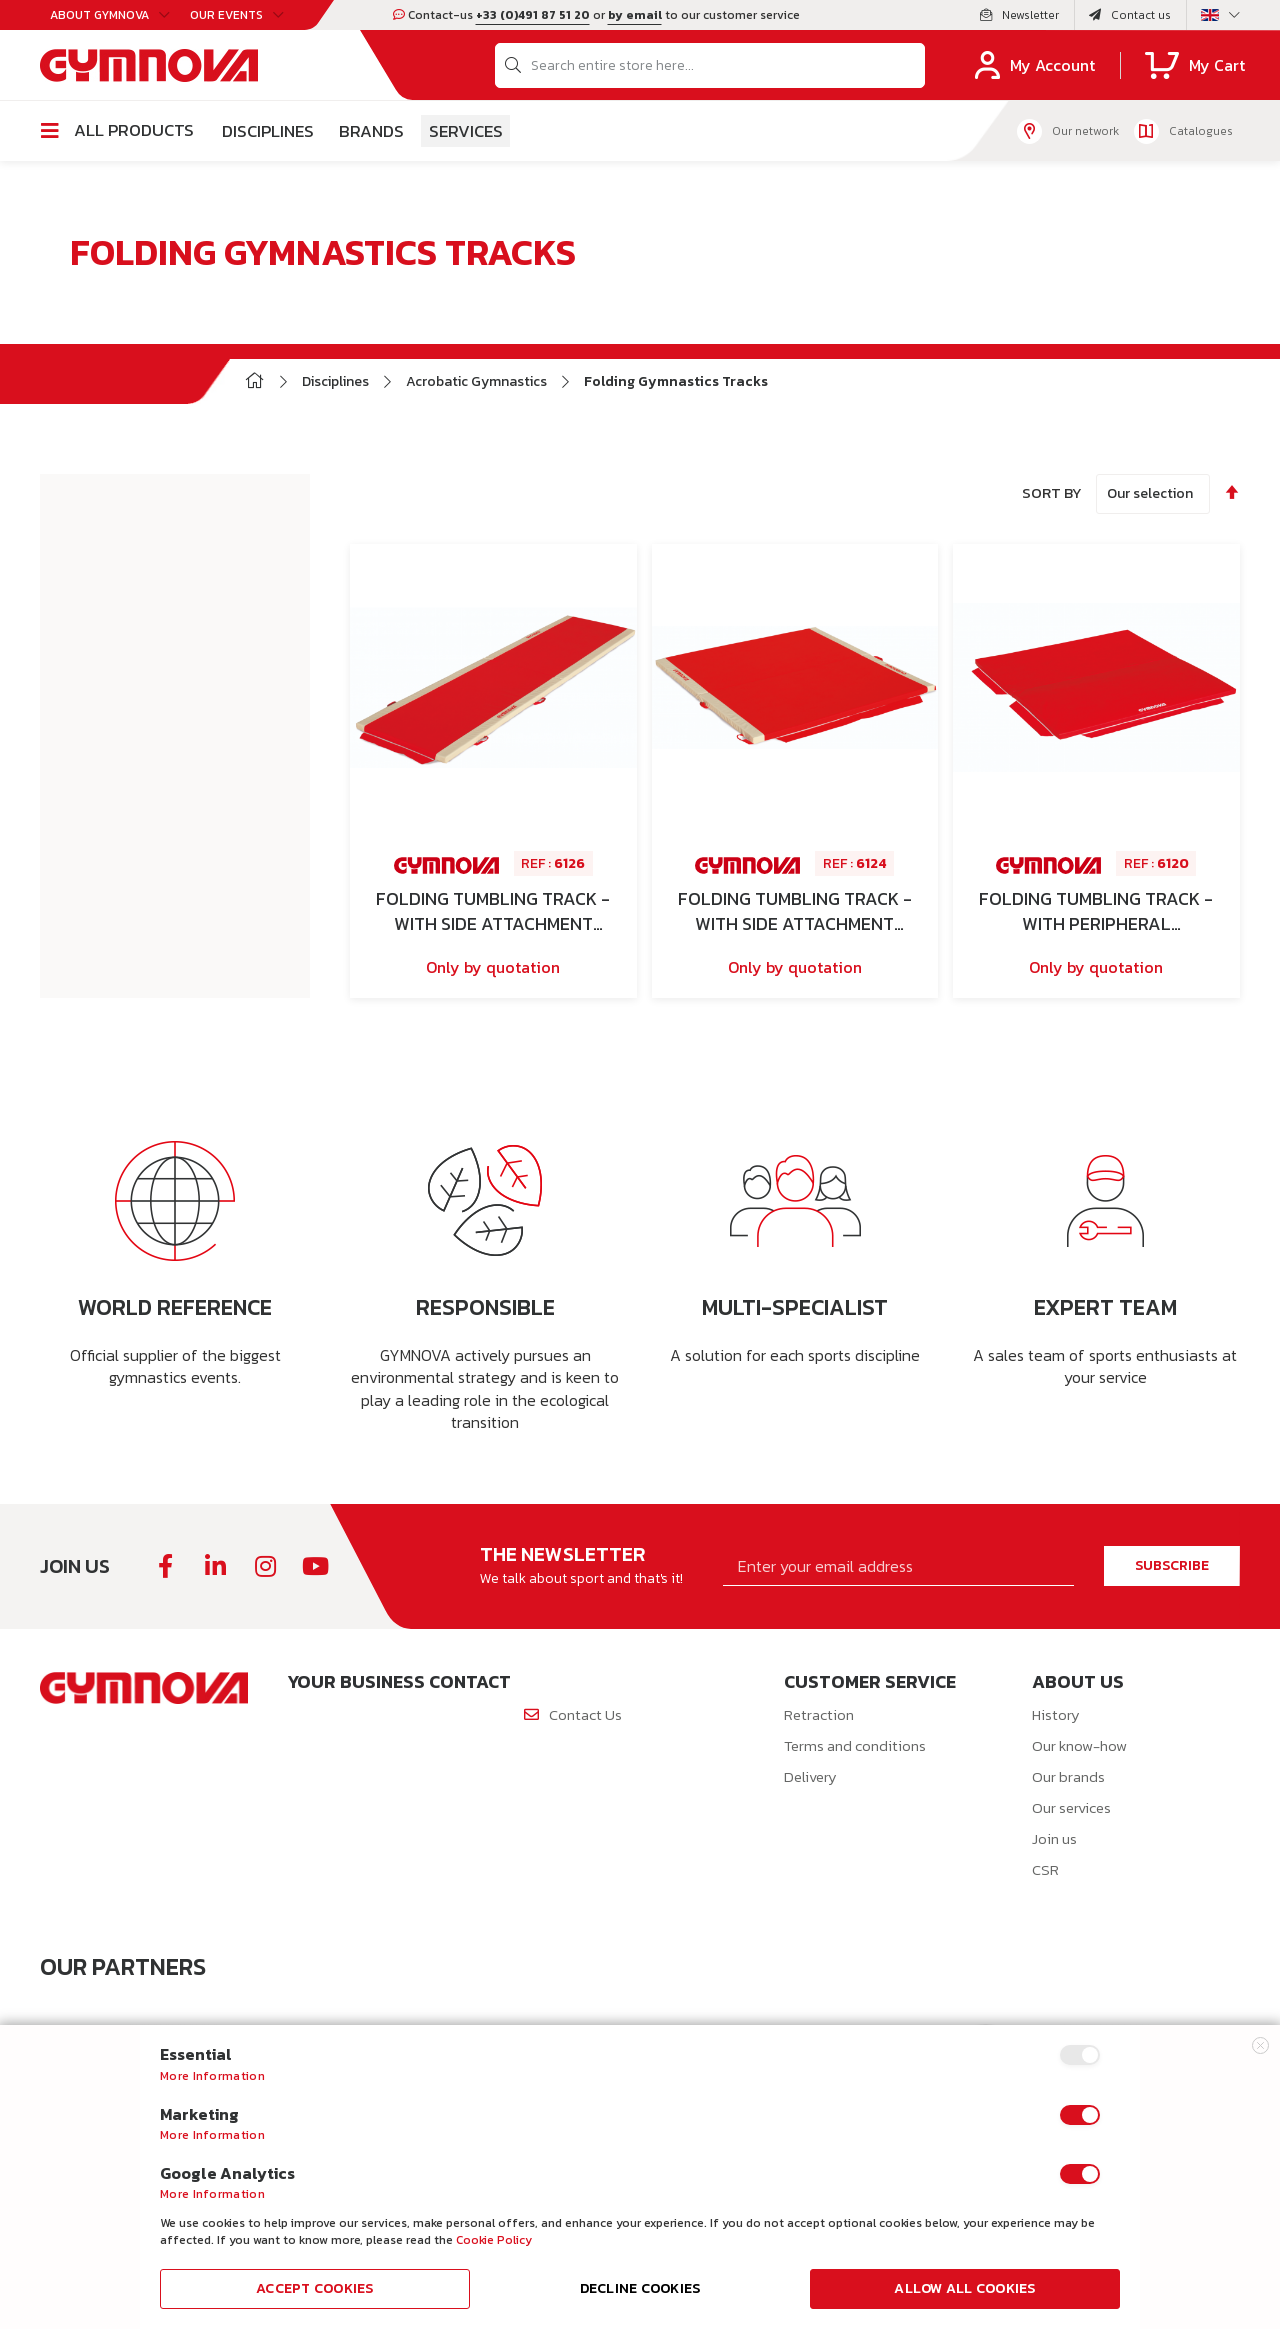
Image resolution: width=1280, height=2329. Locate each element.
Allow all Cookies (964, 2288)
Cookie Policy (494, 2240)
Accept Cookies (315, 2288)
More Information (212, 2076)
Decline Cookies (640, 2288)
